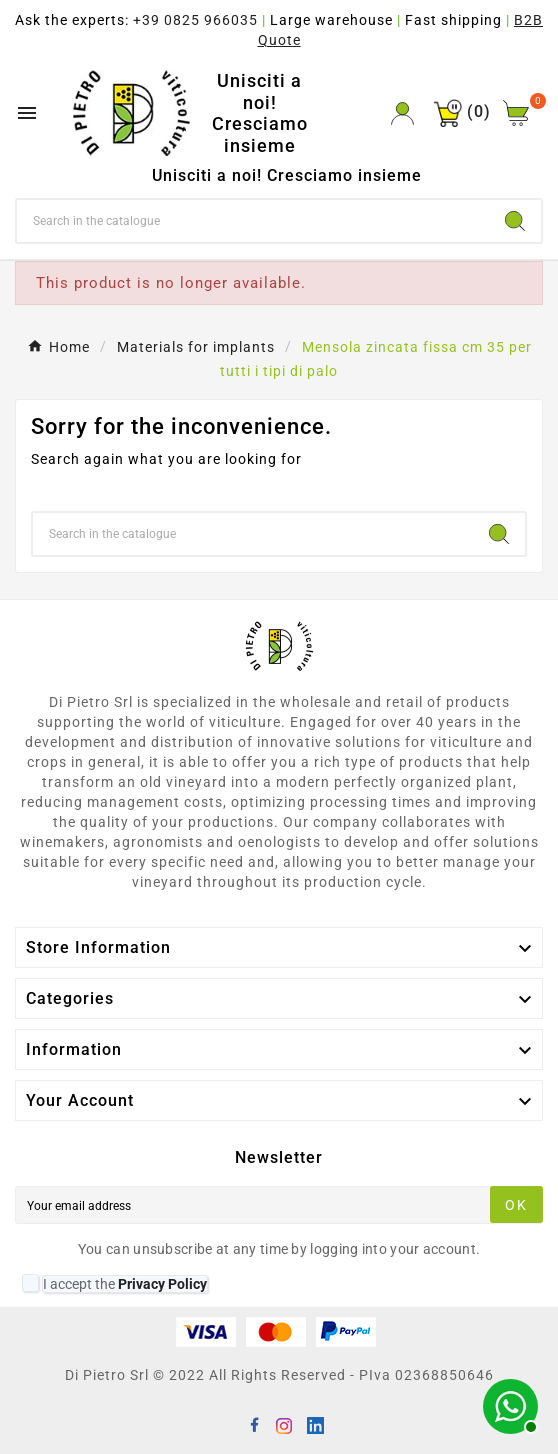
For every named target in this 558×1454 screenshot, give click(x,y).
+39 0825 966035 (195, 20)
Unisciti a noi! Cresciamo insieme (260, 113)
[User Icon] (402, 113)
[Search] (253, 221)
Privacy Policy (162, 1284)
